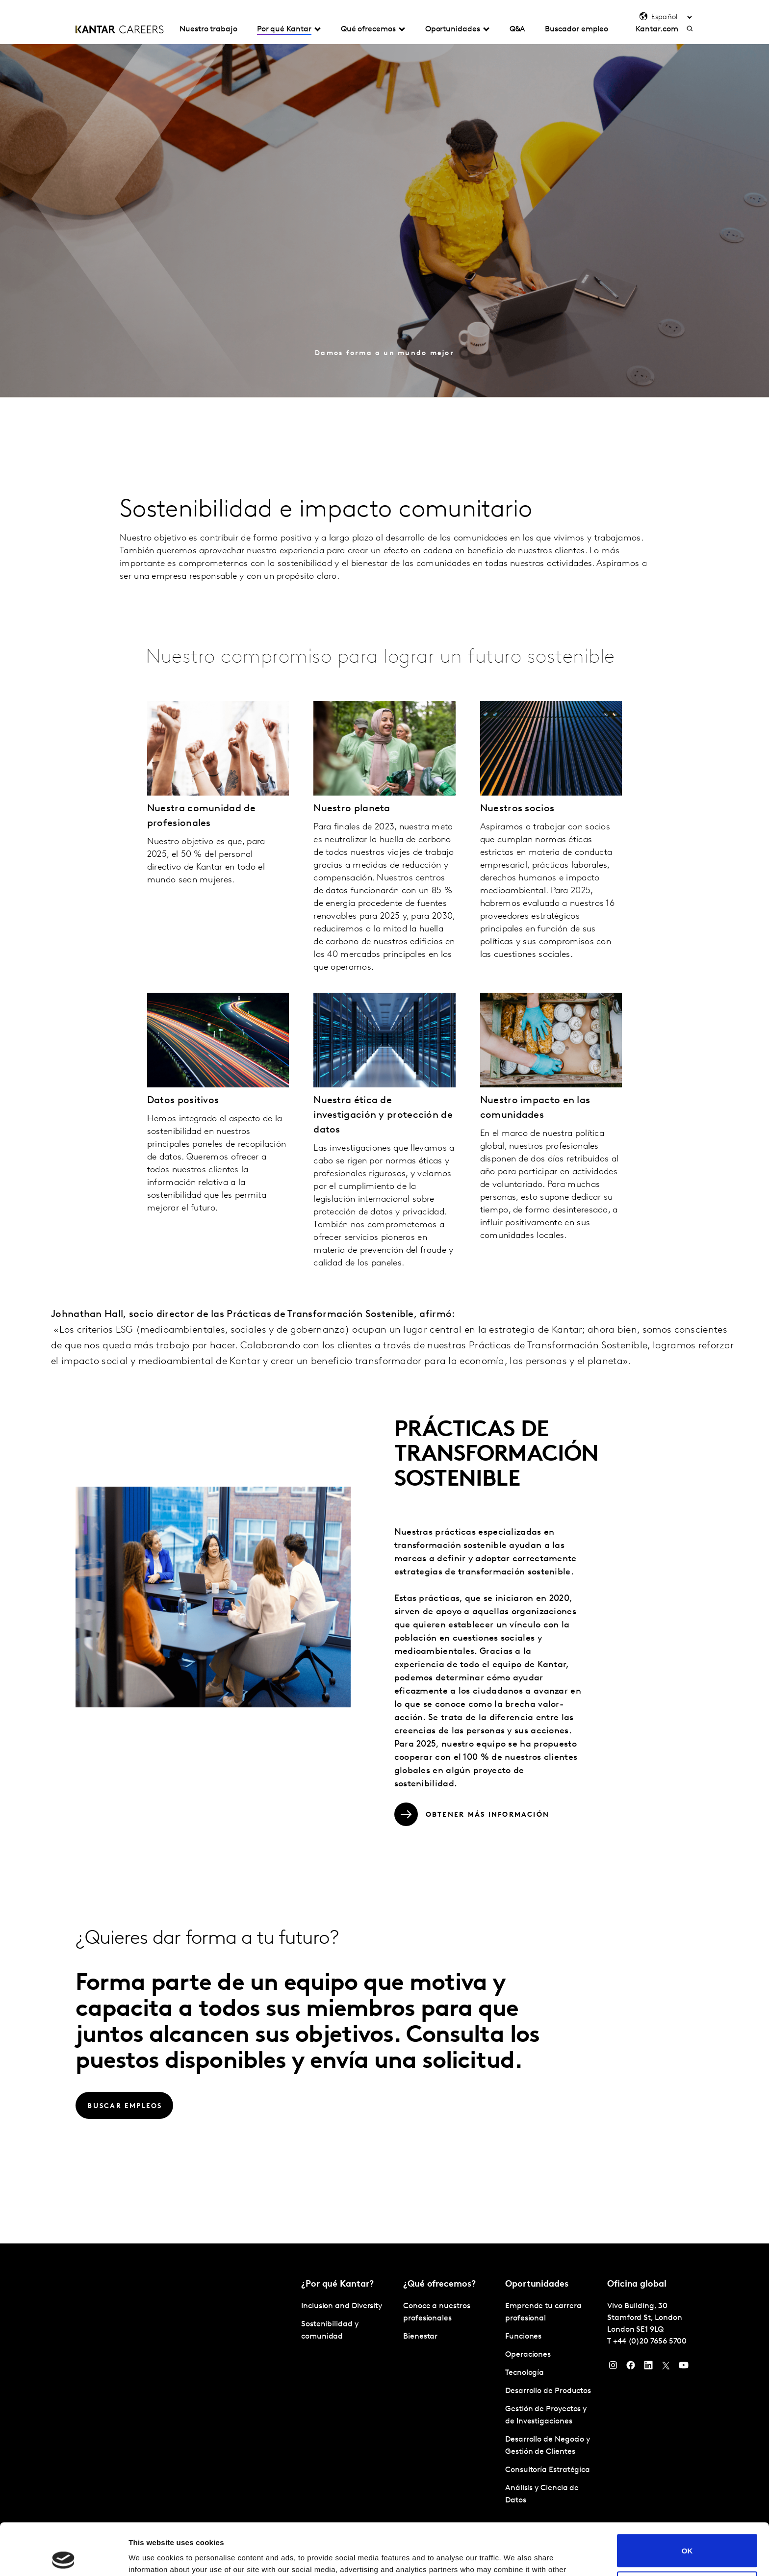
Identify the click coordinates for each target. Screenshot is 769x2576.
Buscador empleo (576, 29)
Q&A (518, 29)
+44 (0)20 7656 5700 (650, 2341)
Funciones (523, 2337)
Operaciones (528, 2355)
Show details (151, 2556)
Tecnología (524, 2373)
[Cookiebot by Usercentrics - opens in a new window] (63, 2557)
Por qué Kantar (284, 29)
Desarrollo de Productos (548, 2391)
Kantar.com (657, 29)
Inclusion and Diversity (341, 2306)
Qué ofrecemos (368, 29)
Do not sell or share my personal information (687, 2535)
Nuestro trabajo (208, 29)
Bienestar (420, 2337)
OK (687, 2499)
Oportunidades (452, 29)
